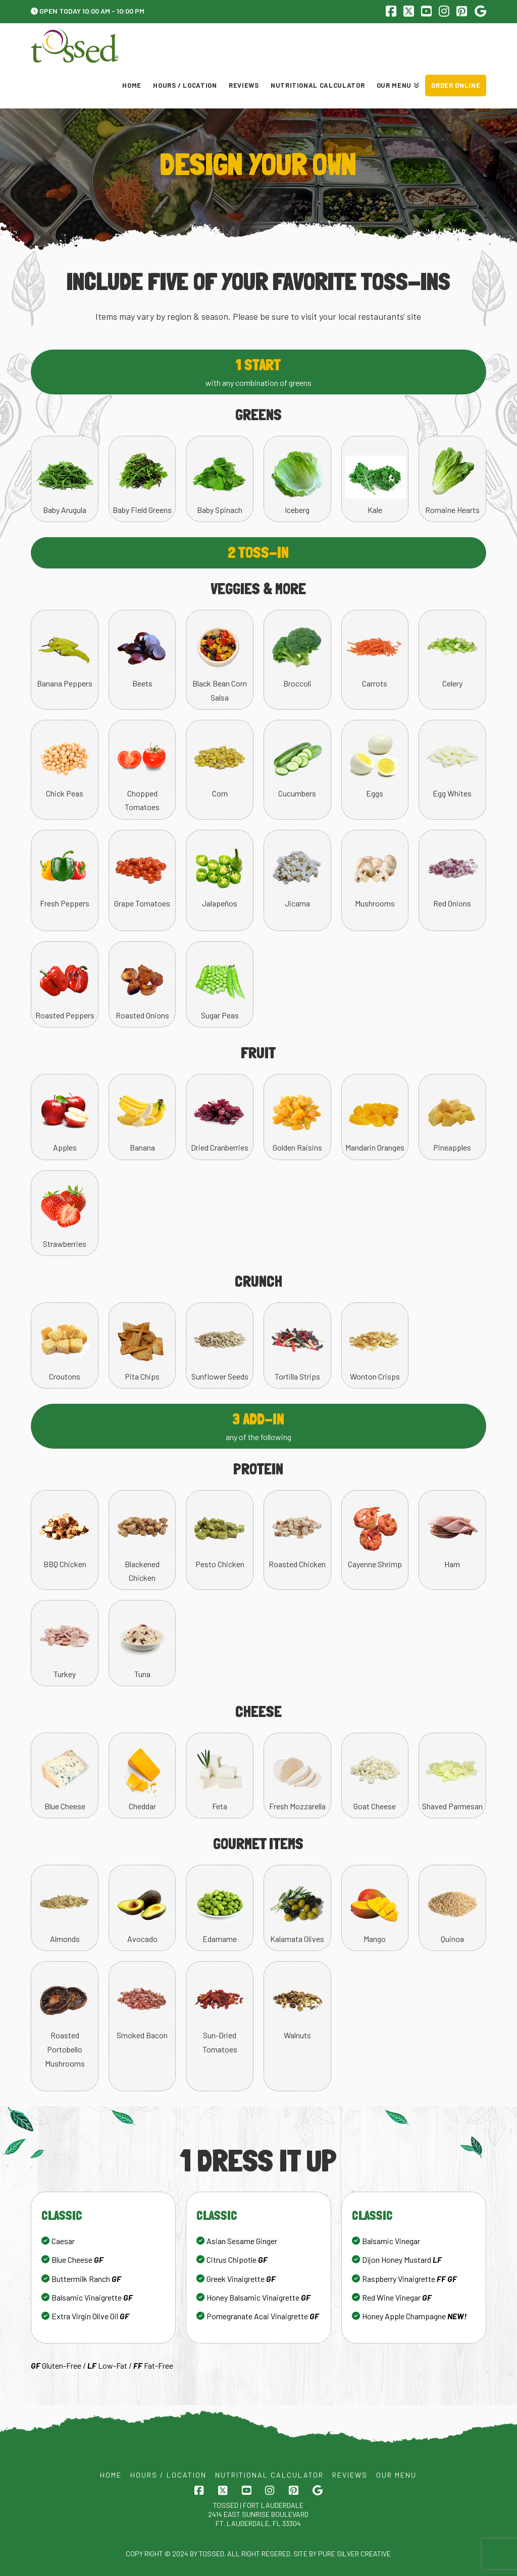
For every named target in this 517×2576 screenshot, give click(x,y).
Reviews (350, 2475)
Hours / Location (168, 2475)
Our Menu (396, 2475)
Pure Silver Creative (354, 2553)
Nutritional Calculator (269, 2475)
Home (111, 2475)
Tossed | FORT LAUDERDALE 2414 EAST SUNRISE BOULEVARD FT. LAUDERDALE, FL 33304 (258, 2514)
